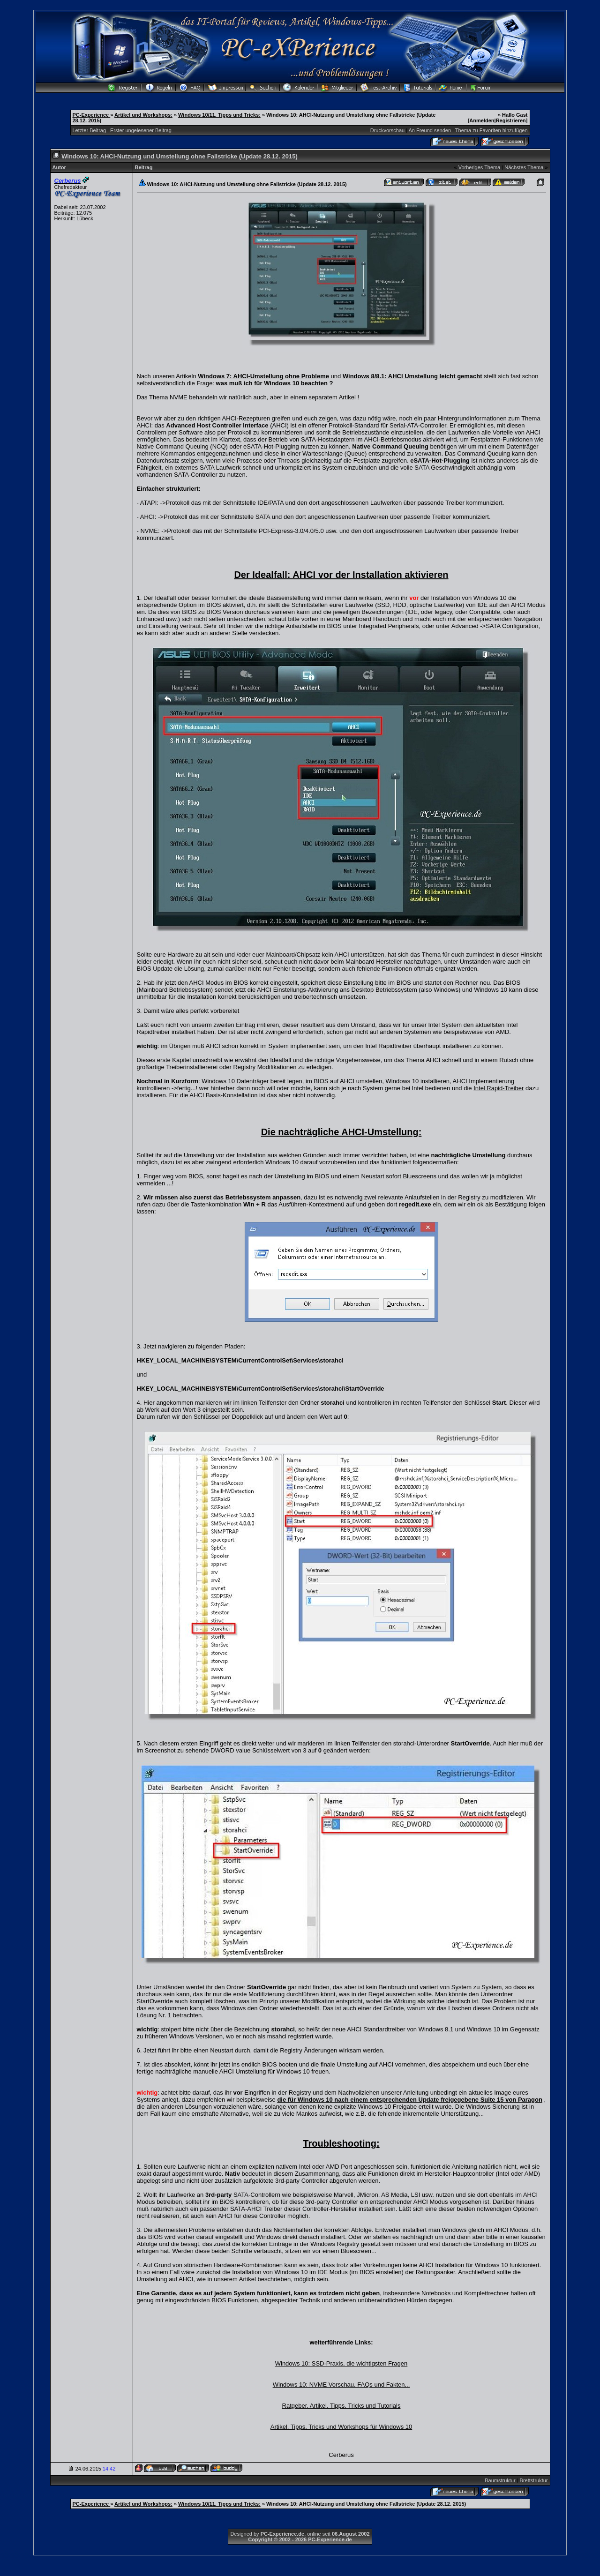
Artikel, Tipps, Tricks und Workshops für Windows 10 (341, 2426)
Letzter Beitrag (89, 130)
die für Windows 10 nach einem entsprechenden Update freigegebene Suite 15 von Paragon (409, 2099)
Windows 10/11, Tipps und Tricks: (219, 115)
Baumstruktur (500, 2480)
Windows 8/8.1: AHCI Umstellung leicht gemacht (412, 376)
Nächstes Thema (523, 167)
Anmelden (481, 120)
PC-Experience (92, 115)
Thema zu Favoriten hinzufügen (491, 130)
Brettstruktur (534, 2480)
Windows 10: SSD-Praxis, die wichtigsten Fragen (341, 2363)
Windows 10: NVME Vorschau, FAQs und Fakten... (341, 2384)
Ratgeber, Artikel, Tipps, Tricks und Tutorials (341, 2405)
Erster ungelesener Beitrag (141, 130)
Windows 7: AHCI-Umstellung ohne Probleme (263, 376)
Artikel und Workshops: (143, 115)
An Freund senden (430, 130)
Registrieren (511, 120)
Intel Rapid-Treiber (498, 1088)
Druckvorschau (387, 130)
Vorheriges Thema (479, 167)
